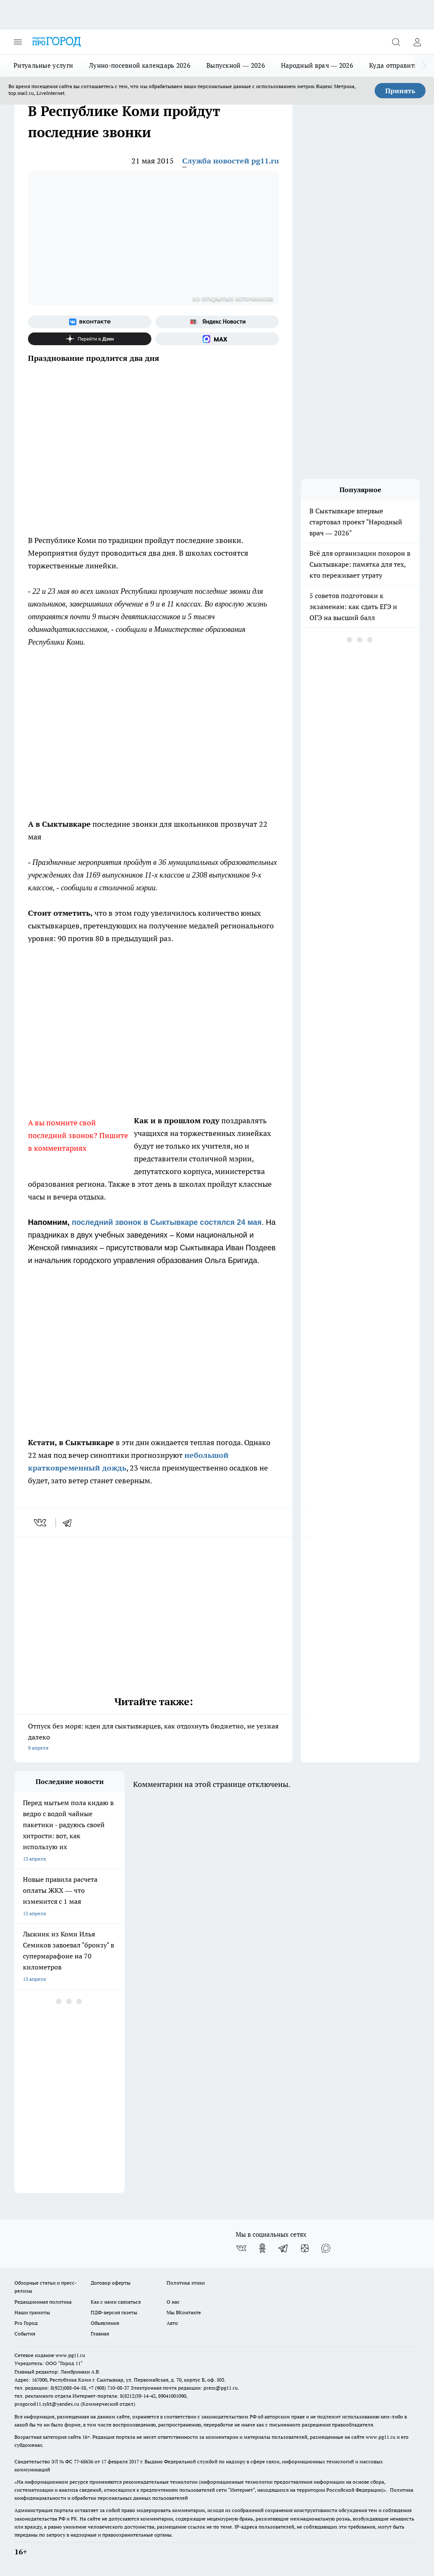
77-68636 (83, 2461)
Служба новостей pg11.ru (230, 161)
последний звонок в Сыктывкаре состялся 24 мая (167, 1222)
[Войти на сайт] (417, 41)
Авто (172, 2323)
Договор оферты (111, 2283)
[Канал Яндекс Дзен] (89, 338)
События (24, 2333)
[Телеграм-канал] (283, 2248)
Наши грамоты (32, 2312)
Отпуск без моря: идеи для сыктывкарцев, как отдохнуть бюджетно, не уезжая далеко (153, 1737)
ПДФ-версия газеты (114, 2312)
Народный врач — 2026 (317, 65)
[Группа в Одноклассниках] (262, 2248)
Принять (400, 90)
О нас (173, 2302)
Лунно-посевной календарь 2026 (139, 65)
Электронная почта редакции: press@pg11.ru (184, 2388)
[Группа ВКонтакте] (89, 322)
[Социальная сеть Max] (217, 338)
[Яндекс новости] (217, 322)
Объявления (105, 2323)
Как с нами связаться (116, 2302)
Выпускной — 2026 (235, 65)
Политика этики (186, 2283)
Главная (100, 2333)
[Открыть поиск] (395, 41)
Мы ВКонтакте (184, 2312)
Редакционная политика (43, 2302)
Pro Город (26, 2323)
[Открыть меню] (18, 41)
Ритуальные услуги (43, 65)
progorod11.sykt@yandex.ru (46, 2404)
